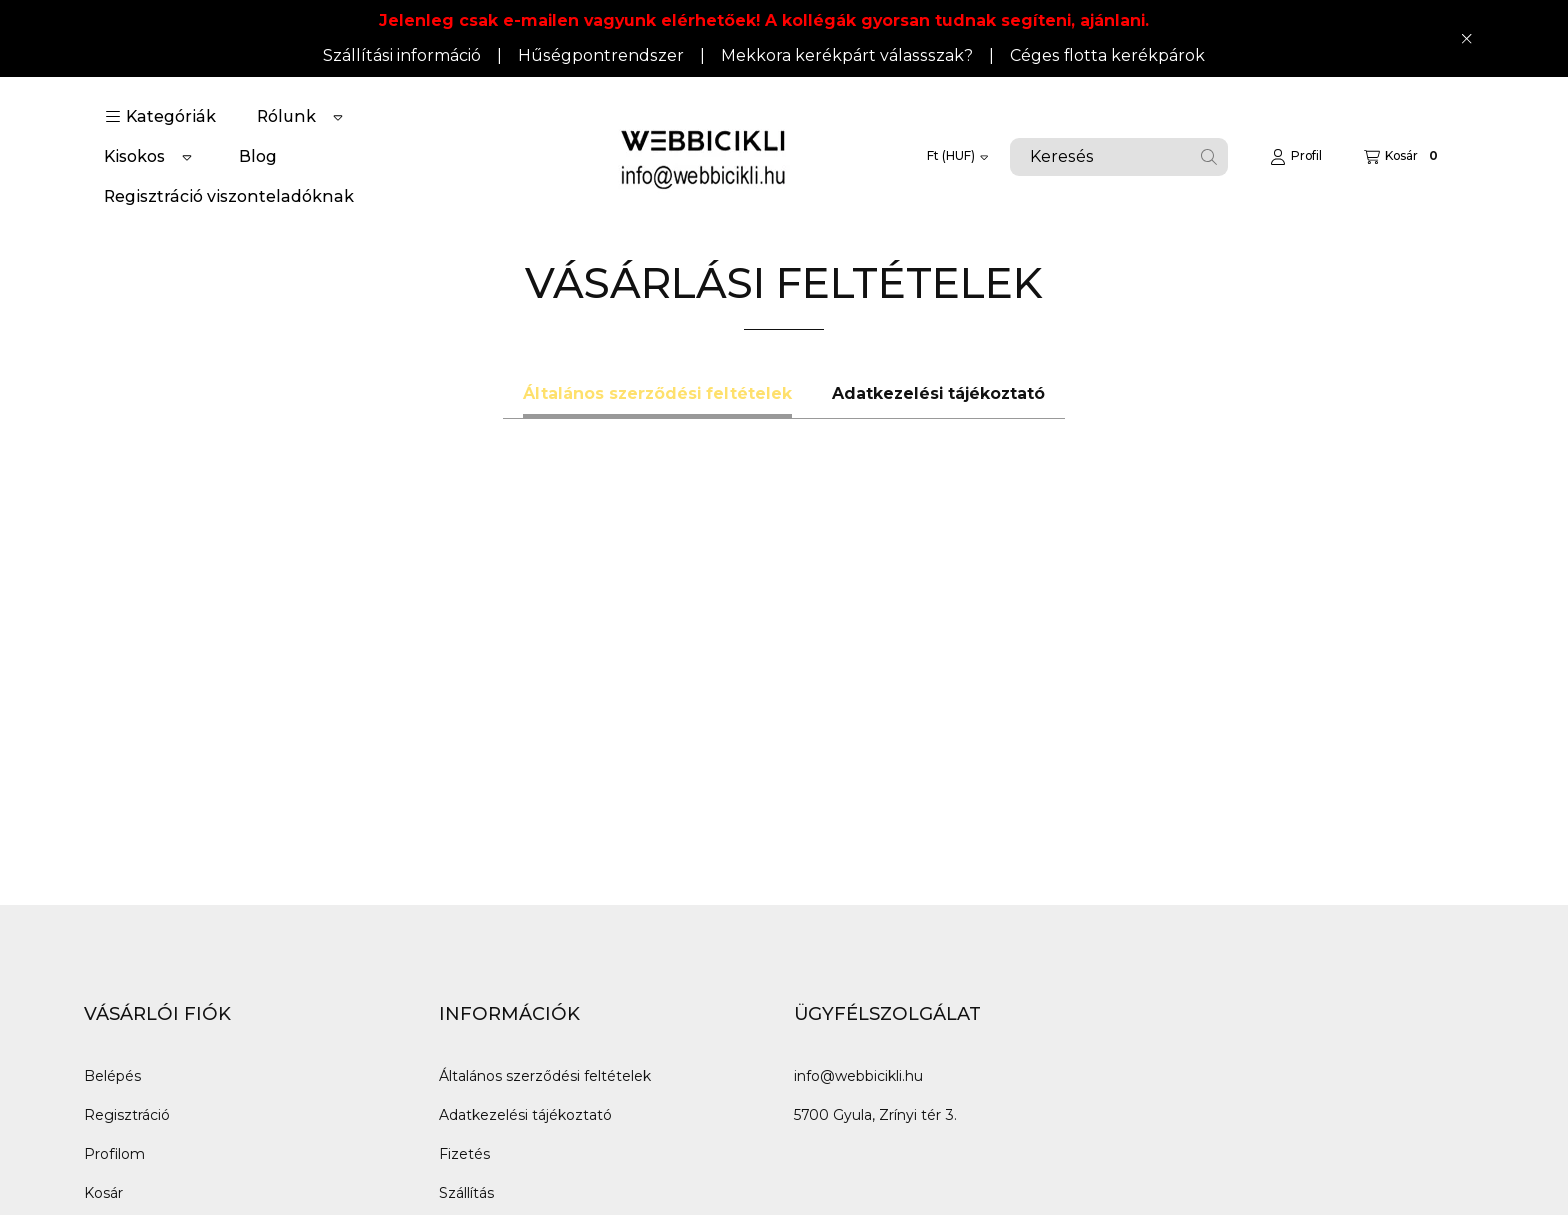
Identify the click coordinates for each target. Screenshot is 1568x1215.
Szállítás (466, 1193)
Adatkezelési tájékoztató (525, 1115)
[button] (160, 117)
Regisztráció (127, 1115)
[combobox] (1119, 157)
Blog (258, 156)
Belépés (112, 1076)
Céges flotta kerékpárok (1107, 55)
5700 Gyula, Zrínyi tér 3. (875, 1115)
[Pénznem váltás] (957, 157)
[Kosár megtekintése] (1403, 157)
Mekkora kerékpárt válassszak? (847, 55)
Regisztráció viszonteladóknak (229, 196)
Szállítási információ (402, 55)
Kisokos (134, 156)
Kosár (103, 1193)
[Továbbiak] (338, 117)
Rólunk (286, 116)
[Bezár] (1466, 38)
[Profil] (1296, 157)
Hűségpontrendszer (601, 55)
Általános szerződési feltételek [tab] (657, 393)
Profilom (114, 1154)
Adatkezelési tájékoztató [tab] (938, 393)
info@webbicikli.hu (858, 1076)
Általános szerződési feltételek (545, 1076)
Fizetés (464, 1154)
